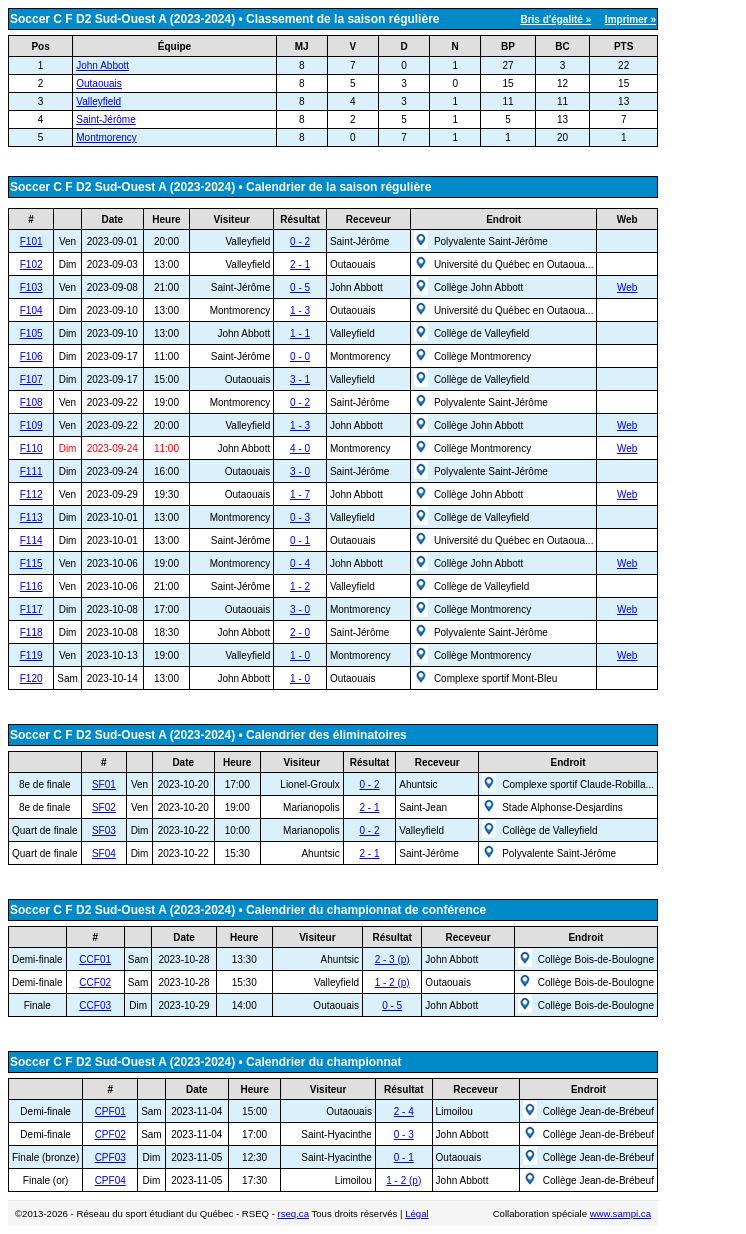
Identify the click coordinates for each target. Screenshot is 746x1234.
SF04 (104, 853)
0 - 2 (300, 241)
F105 (31, 333)
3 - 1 (300, 379)
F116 (31, 586)
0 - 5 (300, 287)
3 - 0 (300, 471)
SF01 (104, 784)
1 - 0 (300, 655)
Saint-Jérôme (105, 119)
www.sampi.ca (620, 1213)
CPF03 (110, 1157)
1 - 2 (300, 586)
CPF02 (110, 1134)
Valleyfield (98, 101)
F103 (31, 287)
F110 (31, 448)
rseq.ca (293, 1213)
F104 (31, 310)
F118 (31, 632)
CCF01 (95, 959)
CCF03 (95, 1005)
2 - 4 (404, 1111)
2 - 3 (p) (392, 959)
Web (627, 287)
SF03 (104, 830)
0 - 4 (300, 563)
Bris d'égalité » (555, 19)
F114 (31, 540)
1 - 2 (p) (392, 982)
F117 (31, 609)
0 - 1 (300, 540)
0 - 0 (300, 356)
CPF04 (110, 1180)
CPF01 (110, 1111)
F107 (31, 379)
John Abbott (102, 65)
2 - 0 (300, 632)
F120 (31, 678)
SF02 (104, 807)
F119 (31, 655)
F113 (31, 517)
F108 (31, 402)
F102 (31, 264)
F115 (31, 563)
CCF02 (95, 982)
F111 (31, 471)
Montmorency (106, 137)
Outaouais (99, 83)
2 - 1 (300, 264)
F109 (31, 425)
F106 (31, 356)
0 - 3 (300, 517)
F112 (31, 494)
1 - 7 (300, 494)
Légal (416, 1213)
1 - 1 (300, 333)
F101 (31, 241)
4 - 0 (300, 448)
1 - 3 (300, 310)
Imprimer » (630, 19)
